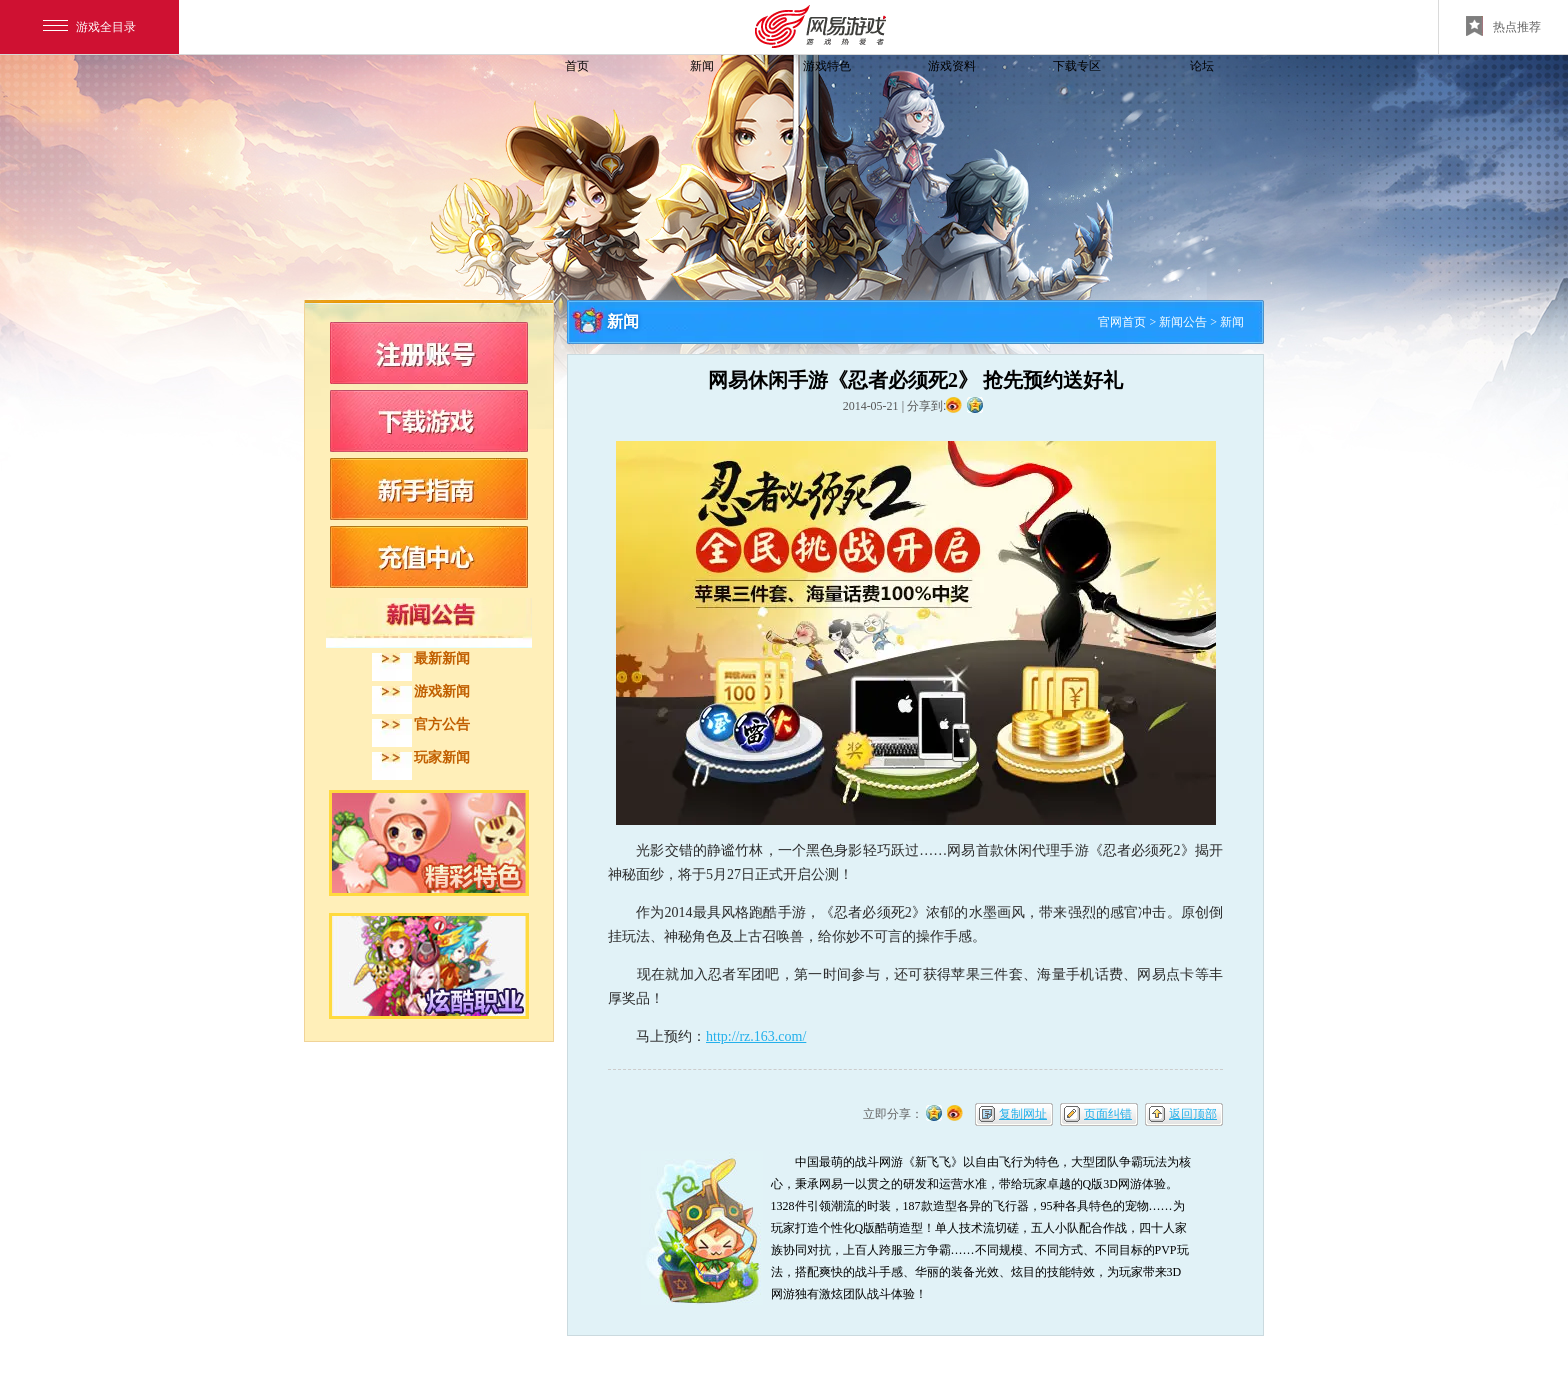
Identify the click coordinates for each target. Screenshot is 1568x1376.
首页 (577, 66)
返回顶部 (1193, 1114)
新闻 (702, 66)
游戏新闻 (442, 691)
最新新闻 (442, 658)
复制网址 (1023, 1114)
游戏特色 (827, 66)
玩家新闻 (442, 757)
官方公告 (442, 724)
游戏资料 (952, 66)
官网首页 (1122, 322)
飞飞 (439, 102)
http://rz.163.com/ (756, 1036)
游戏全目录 (89, 27)
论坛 (1202, 66)
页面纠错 (1108, 1114)
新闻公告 (1183, 322)
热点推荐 (1503, 26)
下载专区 (1077, 66)
